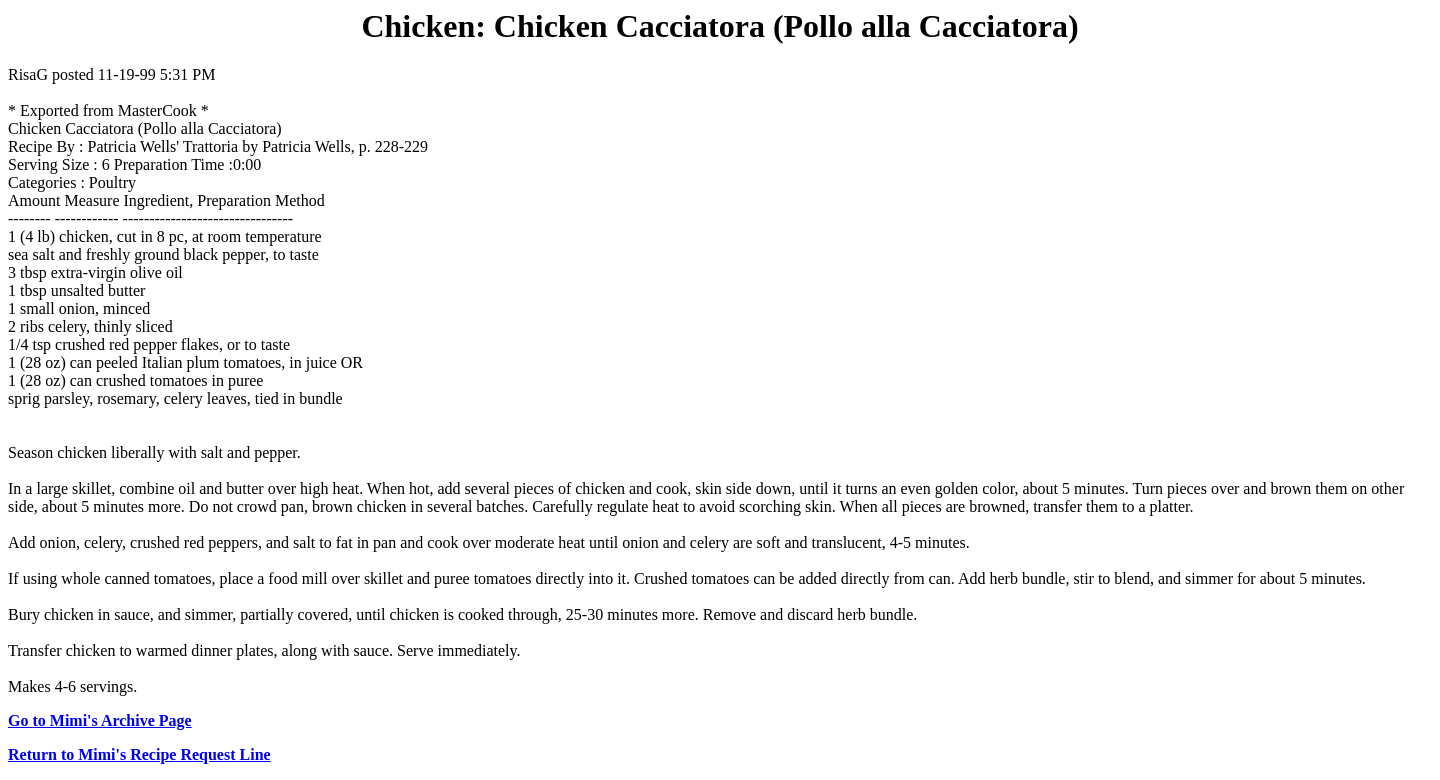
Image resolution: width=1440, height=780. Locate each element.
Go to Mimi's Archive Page (100, 720)
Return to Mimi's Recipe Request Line (139, 754)
